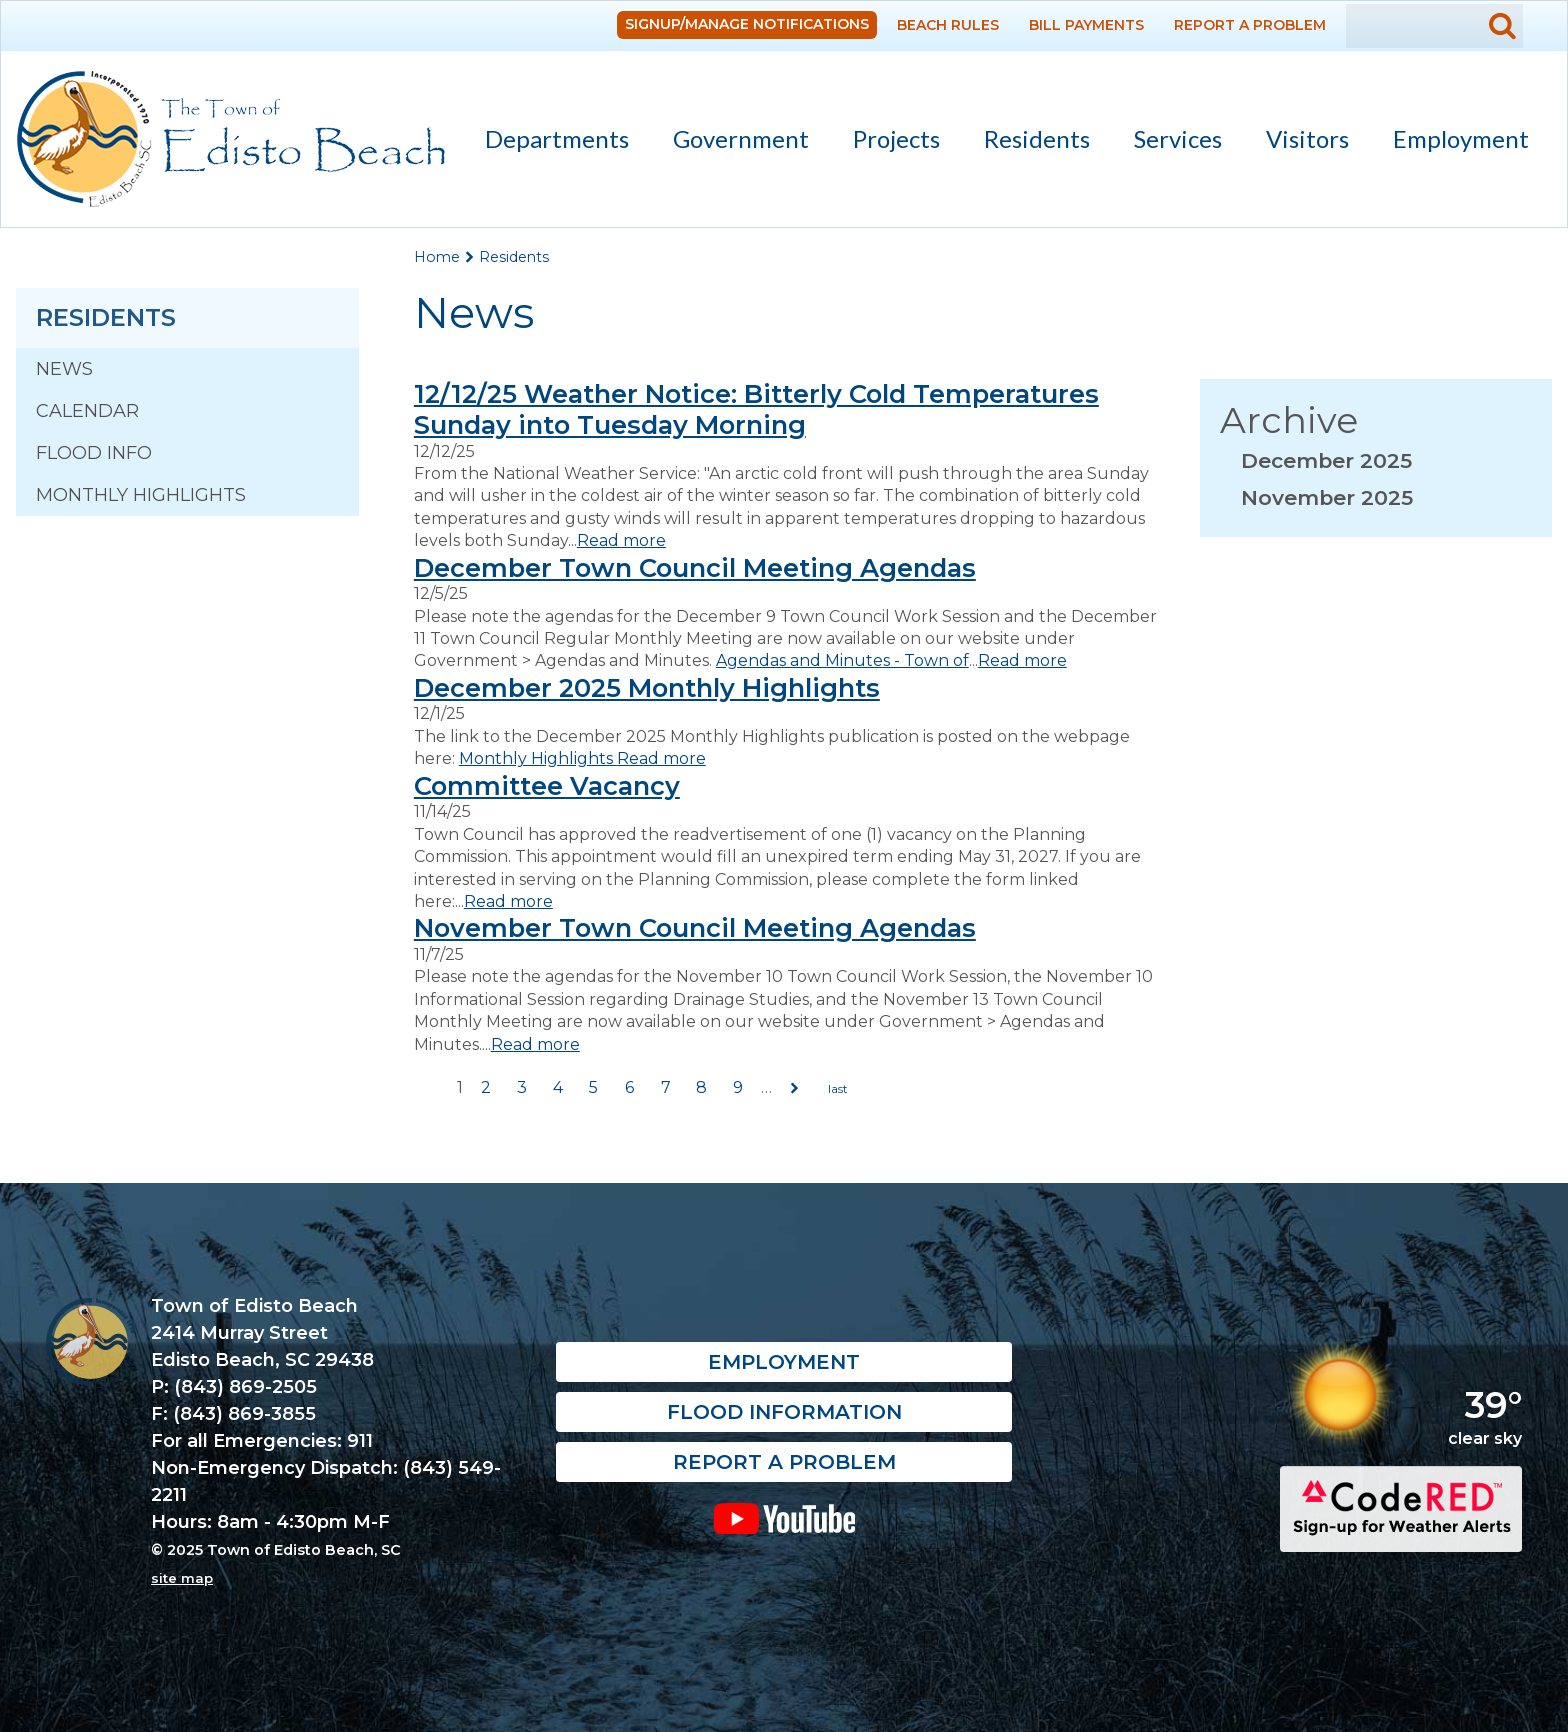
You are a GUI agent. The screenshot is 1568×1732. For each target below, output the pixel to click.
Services (1169, 142)
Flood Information (784, 1412)
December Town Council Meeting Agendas (695, 567)
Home (437, 257)
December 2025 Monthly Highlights (647, 687)
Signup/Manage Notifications (747, 24)
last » (838, 1089)
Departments (548, 142)
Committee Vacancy (547, 785)
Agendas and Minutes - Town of (842, 660)
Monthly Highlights (141, 495)
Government (732, 142)
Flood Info (94, 453)
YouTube (784, 1518)
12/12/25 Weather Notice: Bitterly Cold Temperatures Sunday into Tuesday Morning (756, 409)
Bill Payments (1086, 25)
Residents (1028, 142)
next (795, 1089)
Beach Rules (948, 25)
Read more (621, 540)
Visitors (1298, 142)
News (64, 369)
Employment (1461, 138)
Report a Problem (1250, 25)
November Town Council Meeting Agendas (695, 927)
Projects (896, 138)
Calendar (87, 411)
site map (182, 1578)
